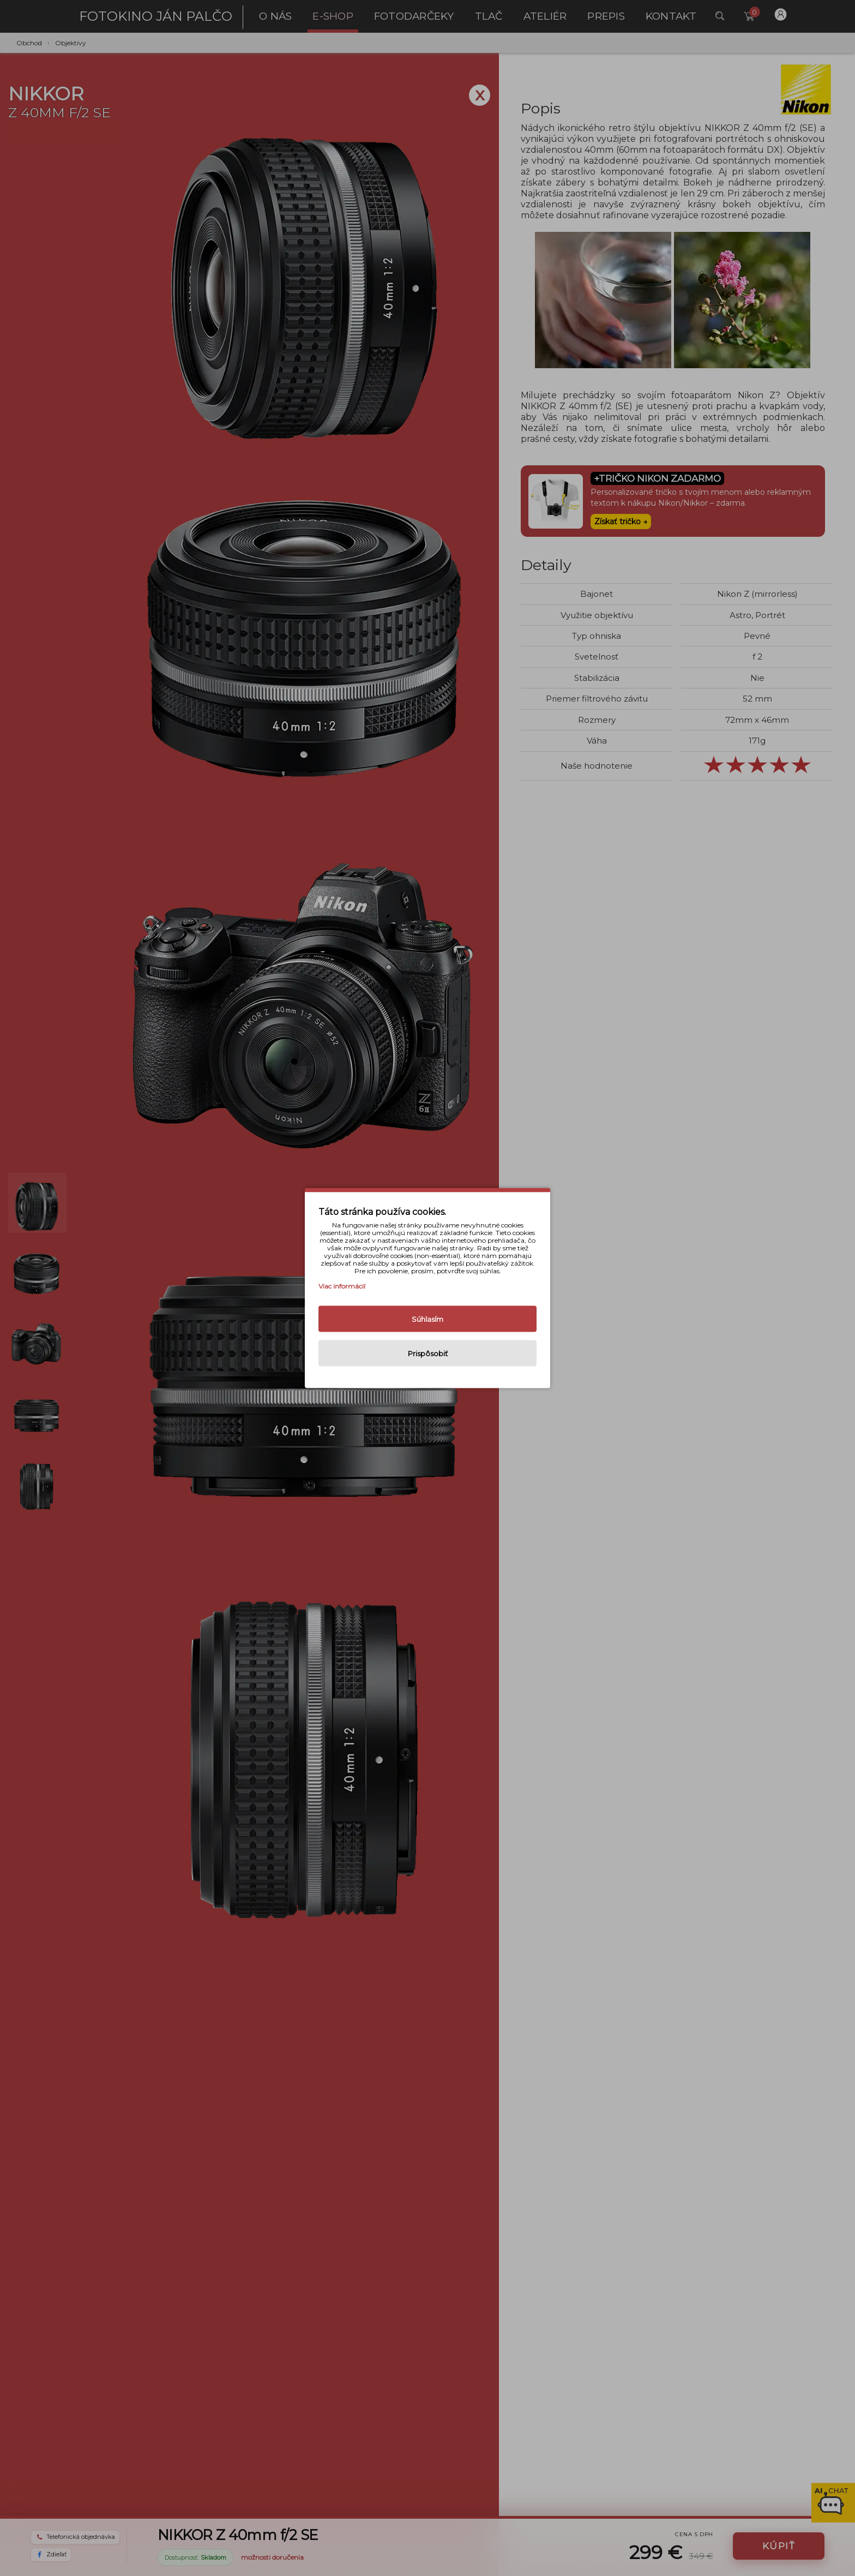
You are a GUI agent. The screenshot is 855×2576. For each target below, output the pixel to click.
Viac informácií (341, 1286)
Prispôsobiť (428, 1353)
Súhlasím (427, 1319)
